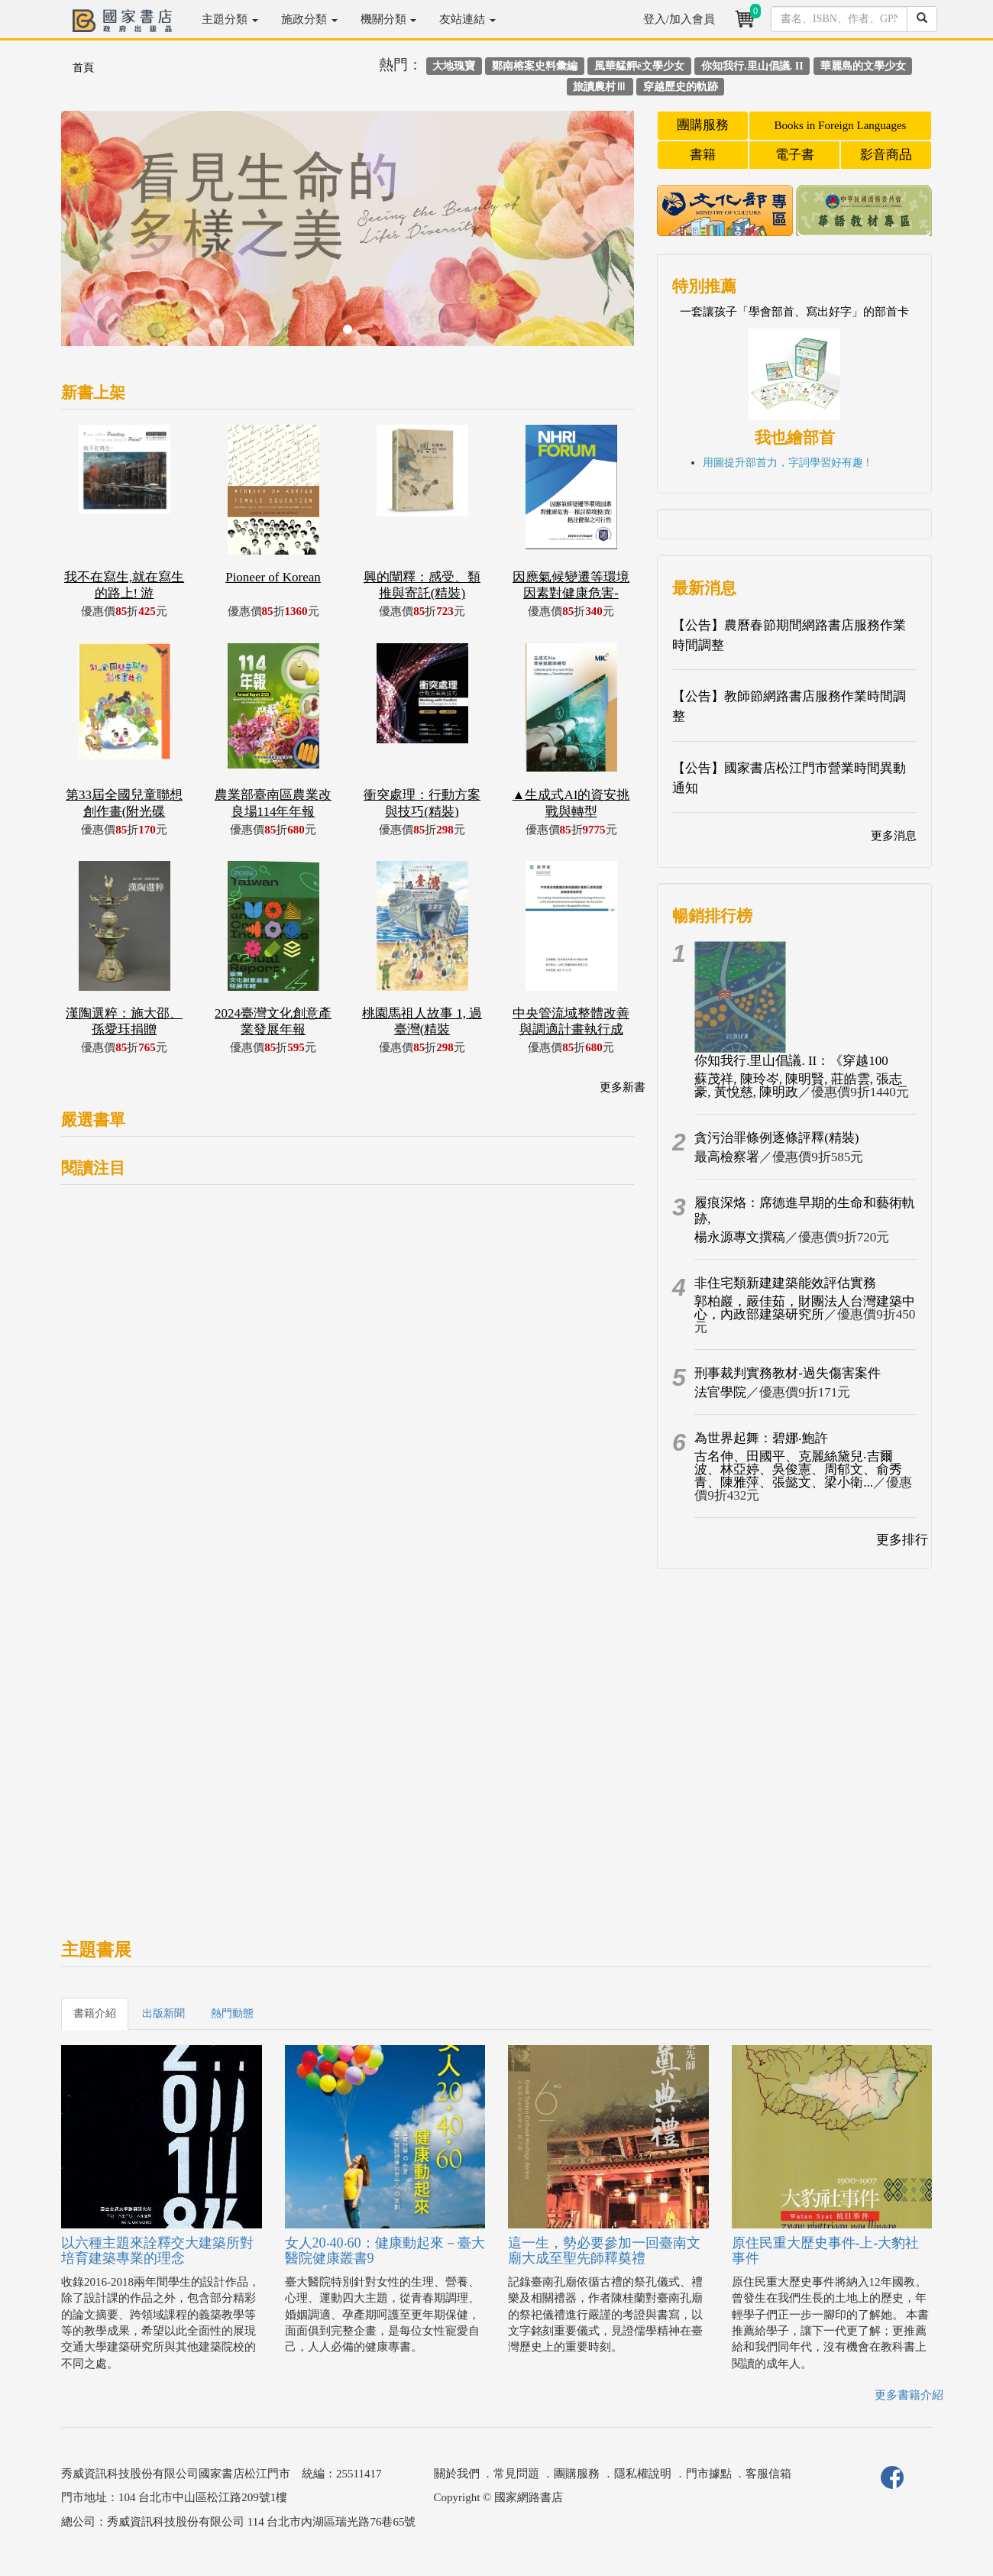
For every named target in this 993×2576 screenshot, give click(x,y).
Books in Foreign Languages (841, 125)
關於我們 (457, 2474)
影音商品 (886, 154)
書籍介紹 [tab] (94, 2013)
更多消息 (894, 836)
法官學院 (720, 1392)
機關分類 (389, 19)
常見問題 (516, 2474)
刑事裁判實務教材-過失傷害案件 (787, 1373)
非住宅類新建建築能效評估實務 (785, 1283)
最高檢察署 (726, 1157)
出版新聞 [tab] (163, 2013)
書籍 (703, 154)
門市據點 (709, 2474)
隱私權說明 (642, 2474)
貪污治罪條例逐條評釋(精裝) (776, 1138)
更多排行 (902, 1539)
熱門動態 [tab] (232, 2013)
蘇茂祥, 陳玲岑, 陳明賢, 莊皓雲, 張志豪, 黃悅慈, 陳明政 (798, 1085)
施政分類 (309, 19)
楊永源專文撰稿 (739, 1237)
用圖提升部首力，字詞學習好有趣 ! (786, 462)
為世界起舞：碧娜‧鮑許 (761, 1438)
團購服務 (703, 125)
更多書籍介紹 (909, 2395)
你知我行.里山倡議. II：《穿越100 (791, 1060)
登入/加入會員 (679, 19)
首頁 (83, 67)
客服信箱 (768, 2474)
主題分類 (230, 19)
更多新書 (622, 1087)
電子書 (794, 154)
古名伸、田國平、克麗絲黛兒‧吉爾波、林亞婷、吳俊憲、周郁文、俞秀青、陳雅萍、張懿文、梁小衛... (798, 1469)
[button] (104, 236)
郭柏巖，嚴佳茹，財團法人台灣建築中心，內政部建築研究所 (804, 1308)
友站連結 (467, 19)
